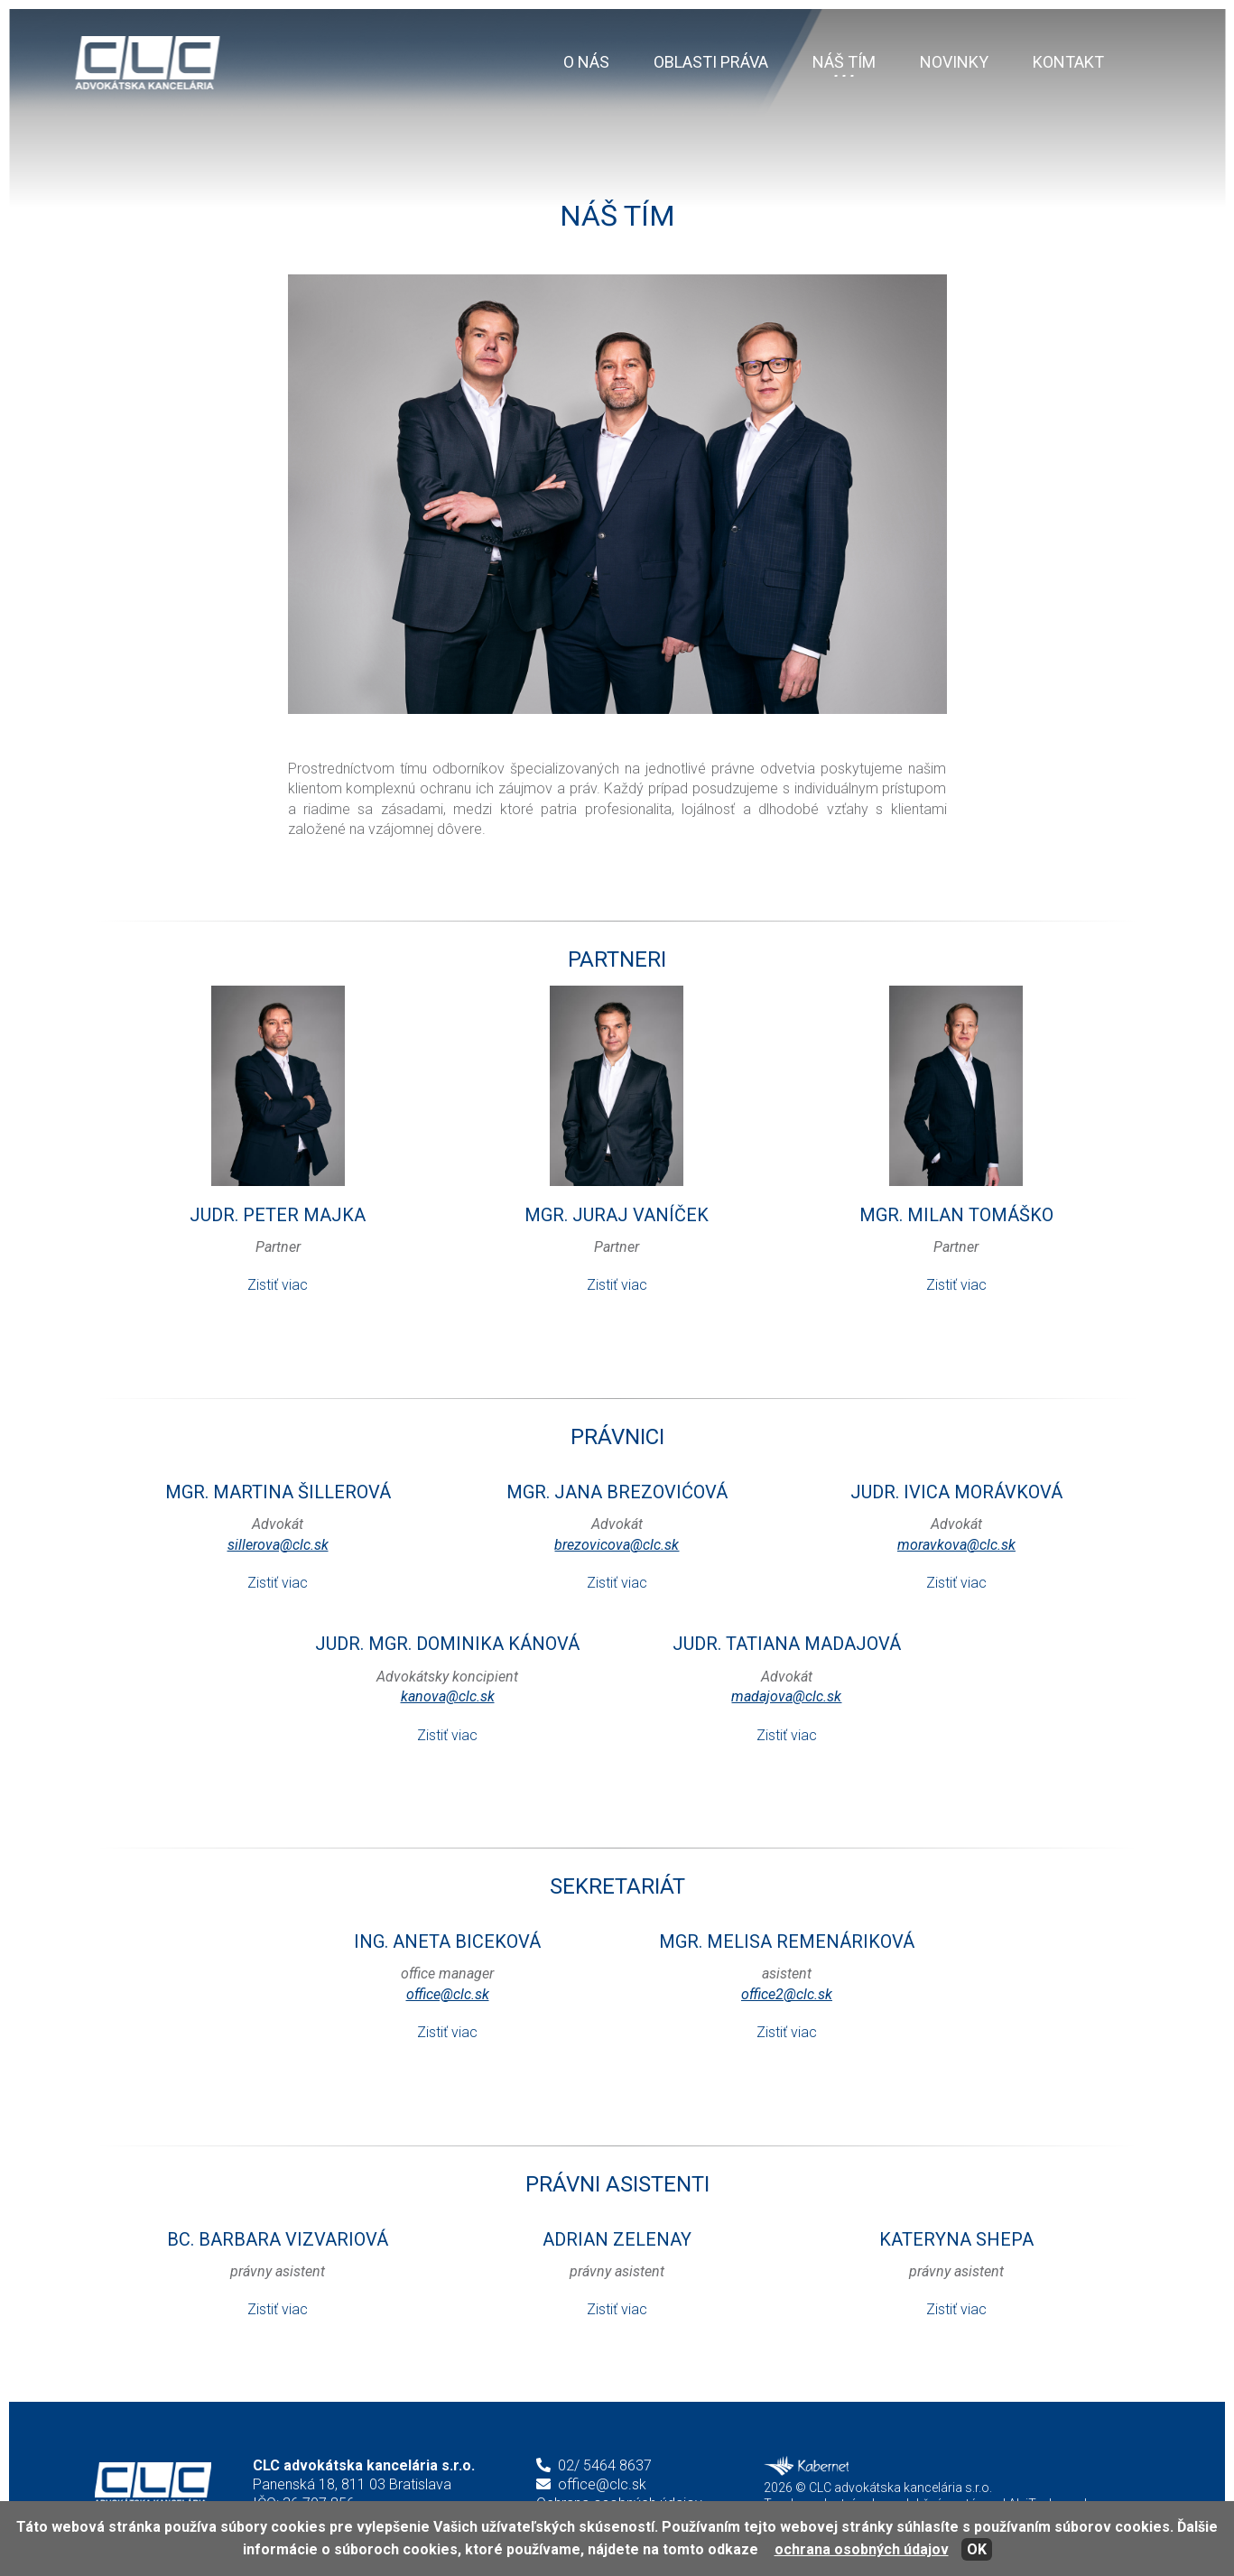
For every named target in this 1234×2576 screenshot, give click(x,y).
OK (977, 2549)
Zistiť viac (277, 1284)
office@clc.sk (447, 1994)
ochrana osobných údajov (862, 2549)
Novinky (954, 61)
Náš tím (844, 61)
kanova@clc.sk (448, 1696)
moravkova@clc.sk (956, 1544)
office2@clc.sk (786, 1994)
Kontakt (1068, 61)
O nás (586, 61)
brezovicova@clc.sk (616, 1544)
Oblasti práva (711, 61)
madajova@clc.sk (786, 1696)
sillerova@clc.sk (278, 1544)
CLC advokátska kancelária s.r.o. (153, 2484)
